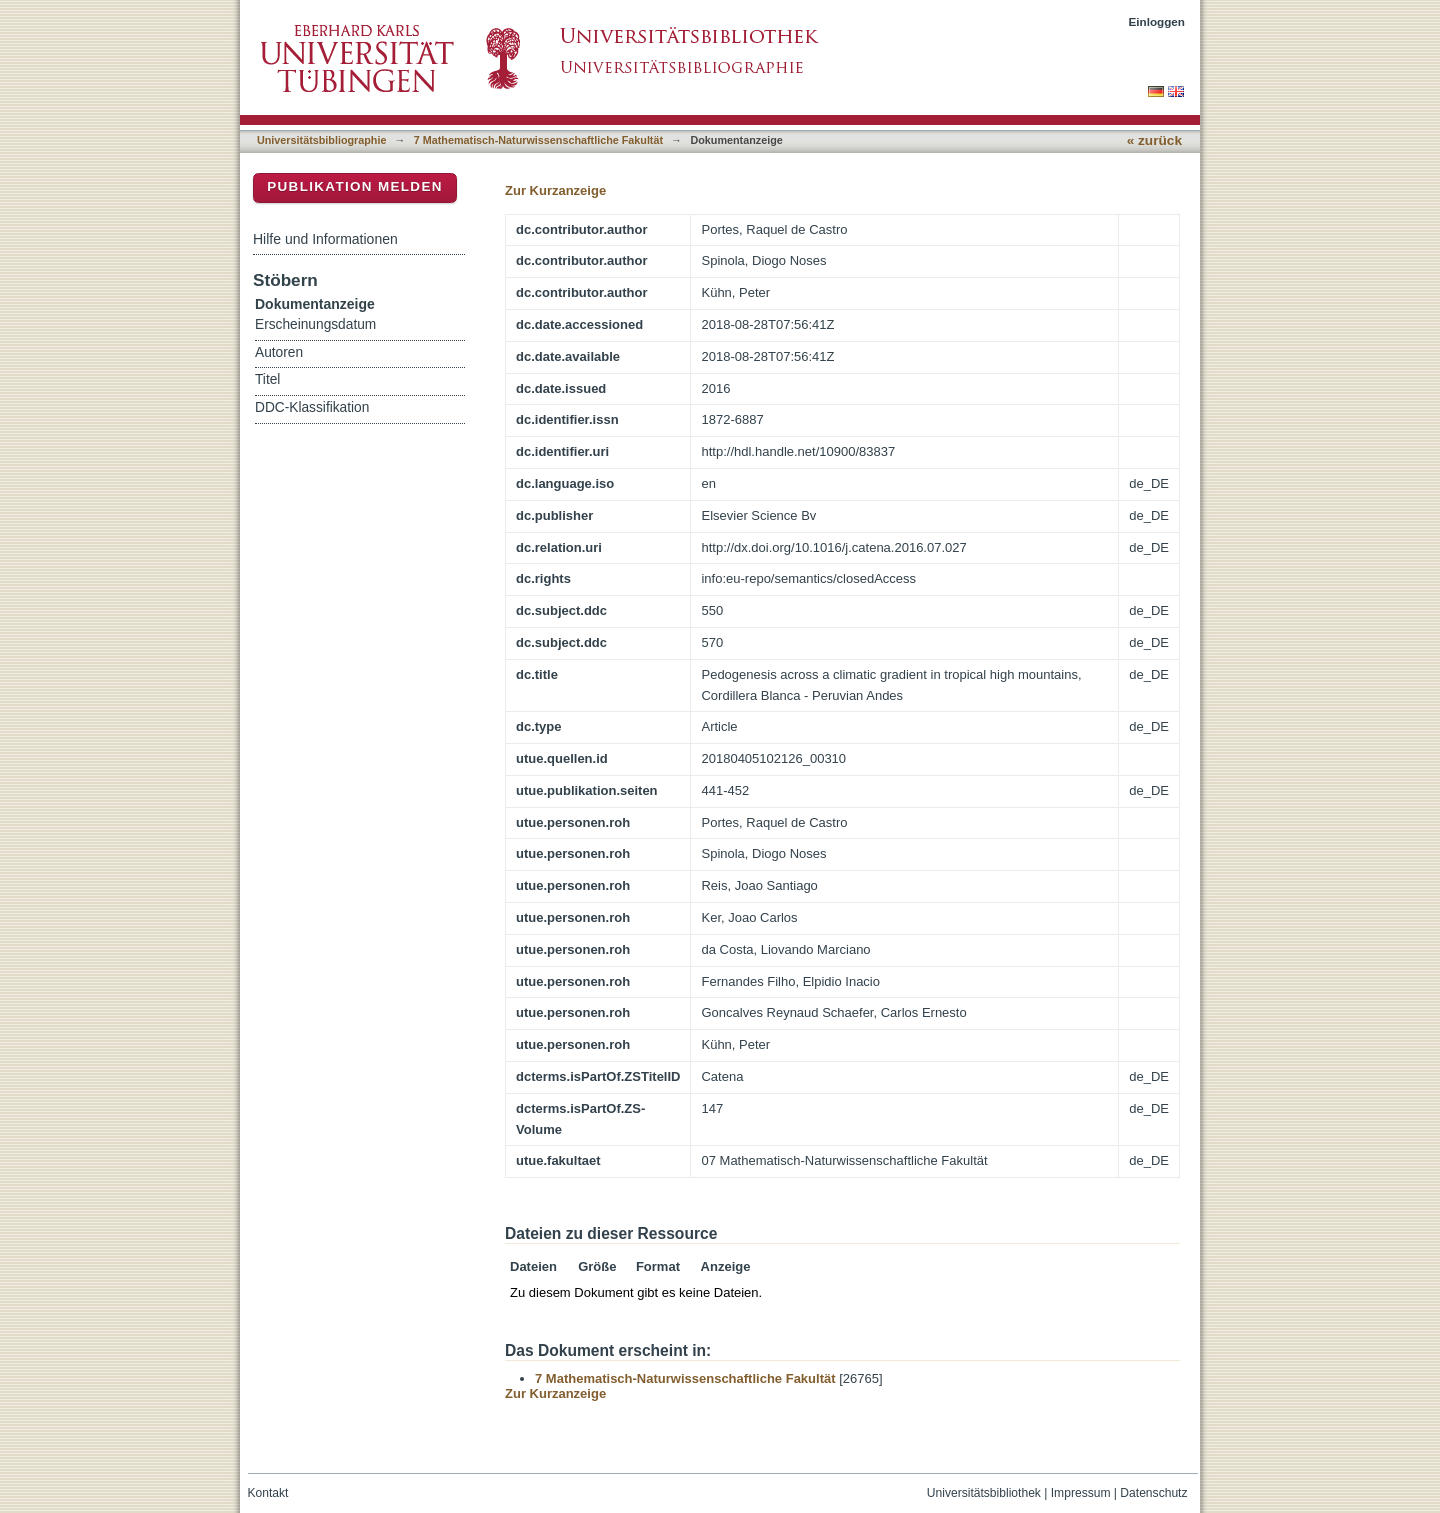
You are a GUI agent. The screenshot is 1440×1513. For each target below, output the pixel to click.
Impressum (1081, 1493)
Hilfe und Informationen (325, 239)
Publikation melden (355, 186)
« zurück (1154, 140)
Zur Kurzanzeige (555, 190)
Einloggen (1157, 21)
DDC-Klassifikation (312, 407)
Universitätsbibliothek (984, 1493)
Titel (267, 379)
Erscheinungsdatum (315, 324)
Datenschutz (1153, 1493)
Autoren (279, 352)
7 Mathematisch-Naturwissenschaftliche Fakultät (538, 140)
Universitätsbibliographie (321, 140)
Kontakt (268, 1493)
